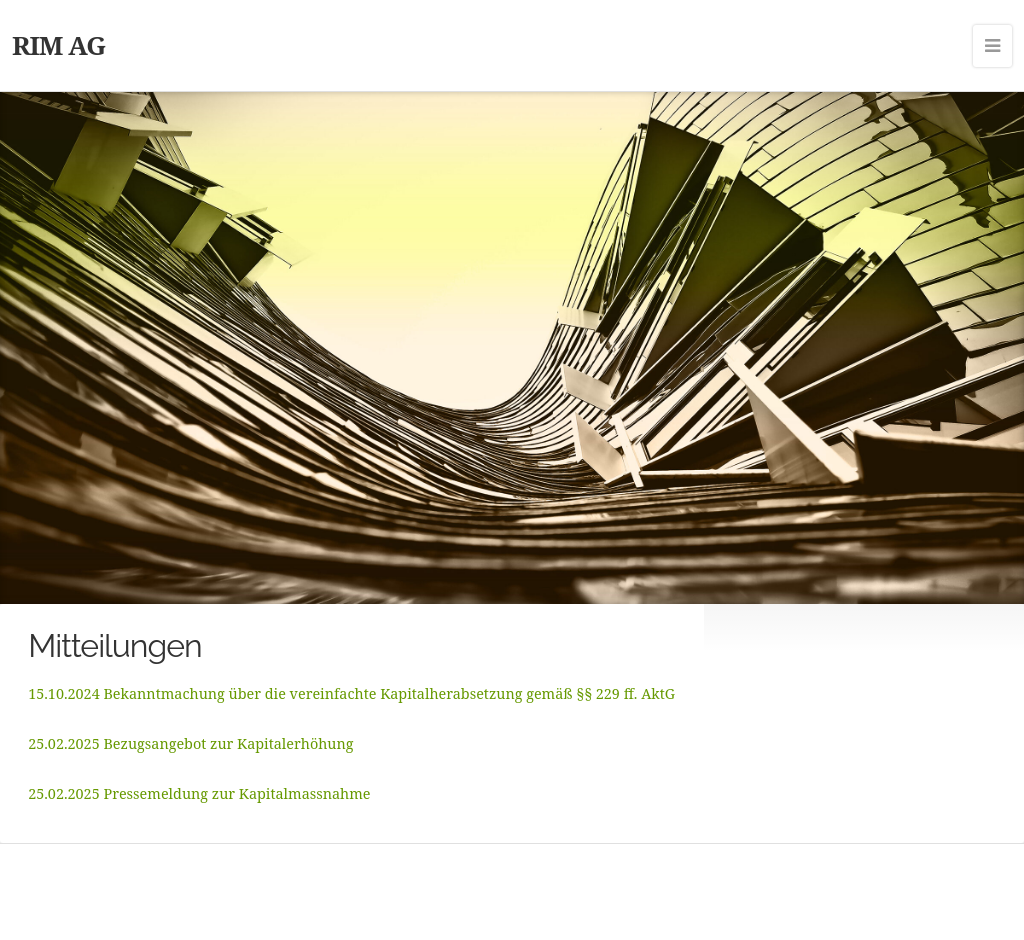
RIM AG (58, 45)
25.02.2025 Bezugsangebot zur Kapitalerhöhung (190, 743)
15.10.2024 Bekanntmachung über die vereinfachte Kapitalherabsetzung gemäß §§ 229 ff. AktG (351, 693)
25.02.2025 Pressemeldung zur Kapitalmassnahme (199, 793)
